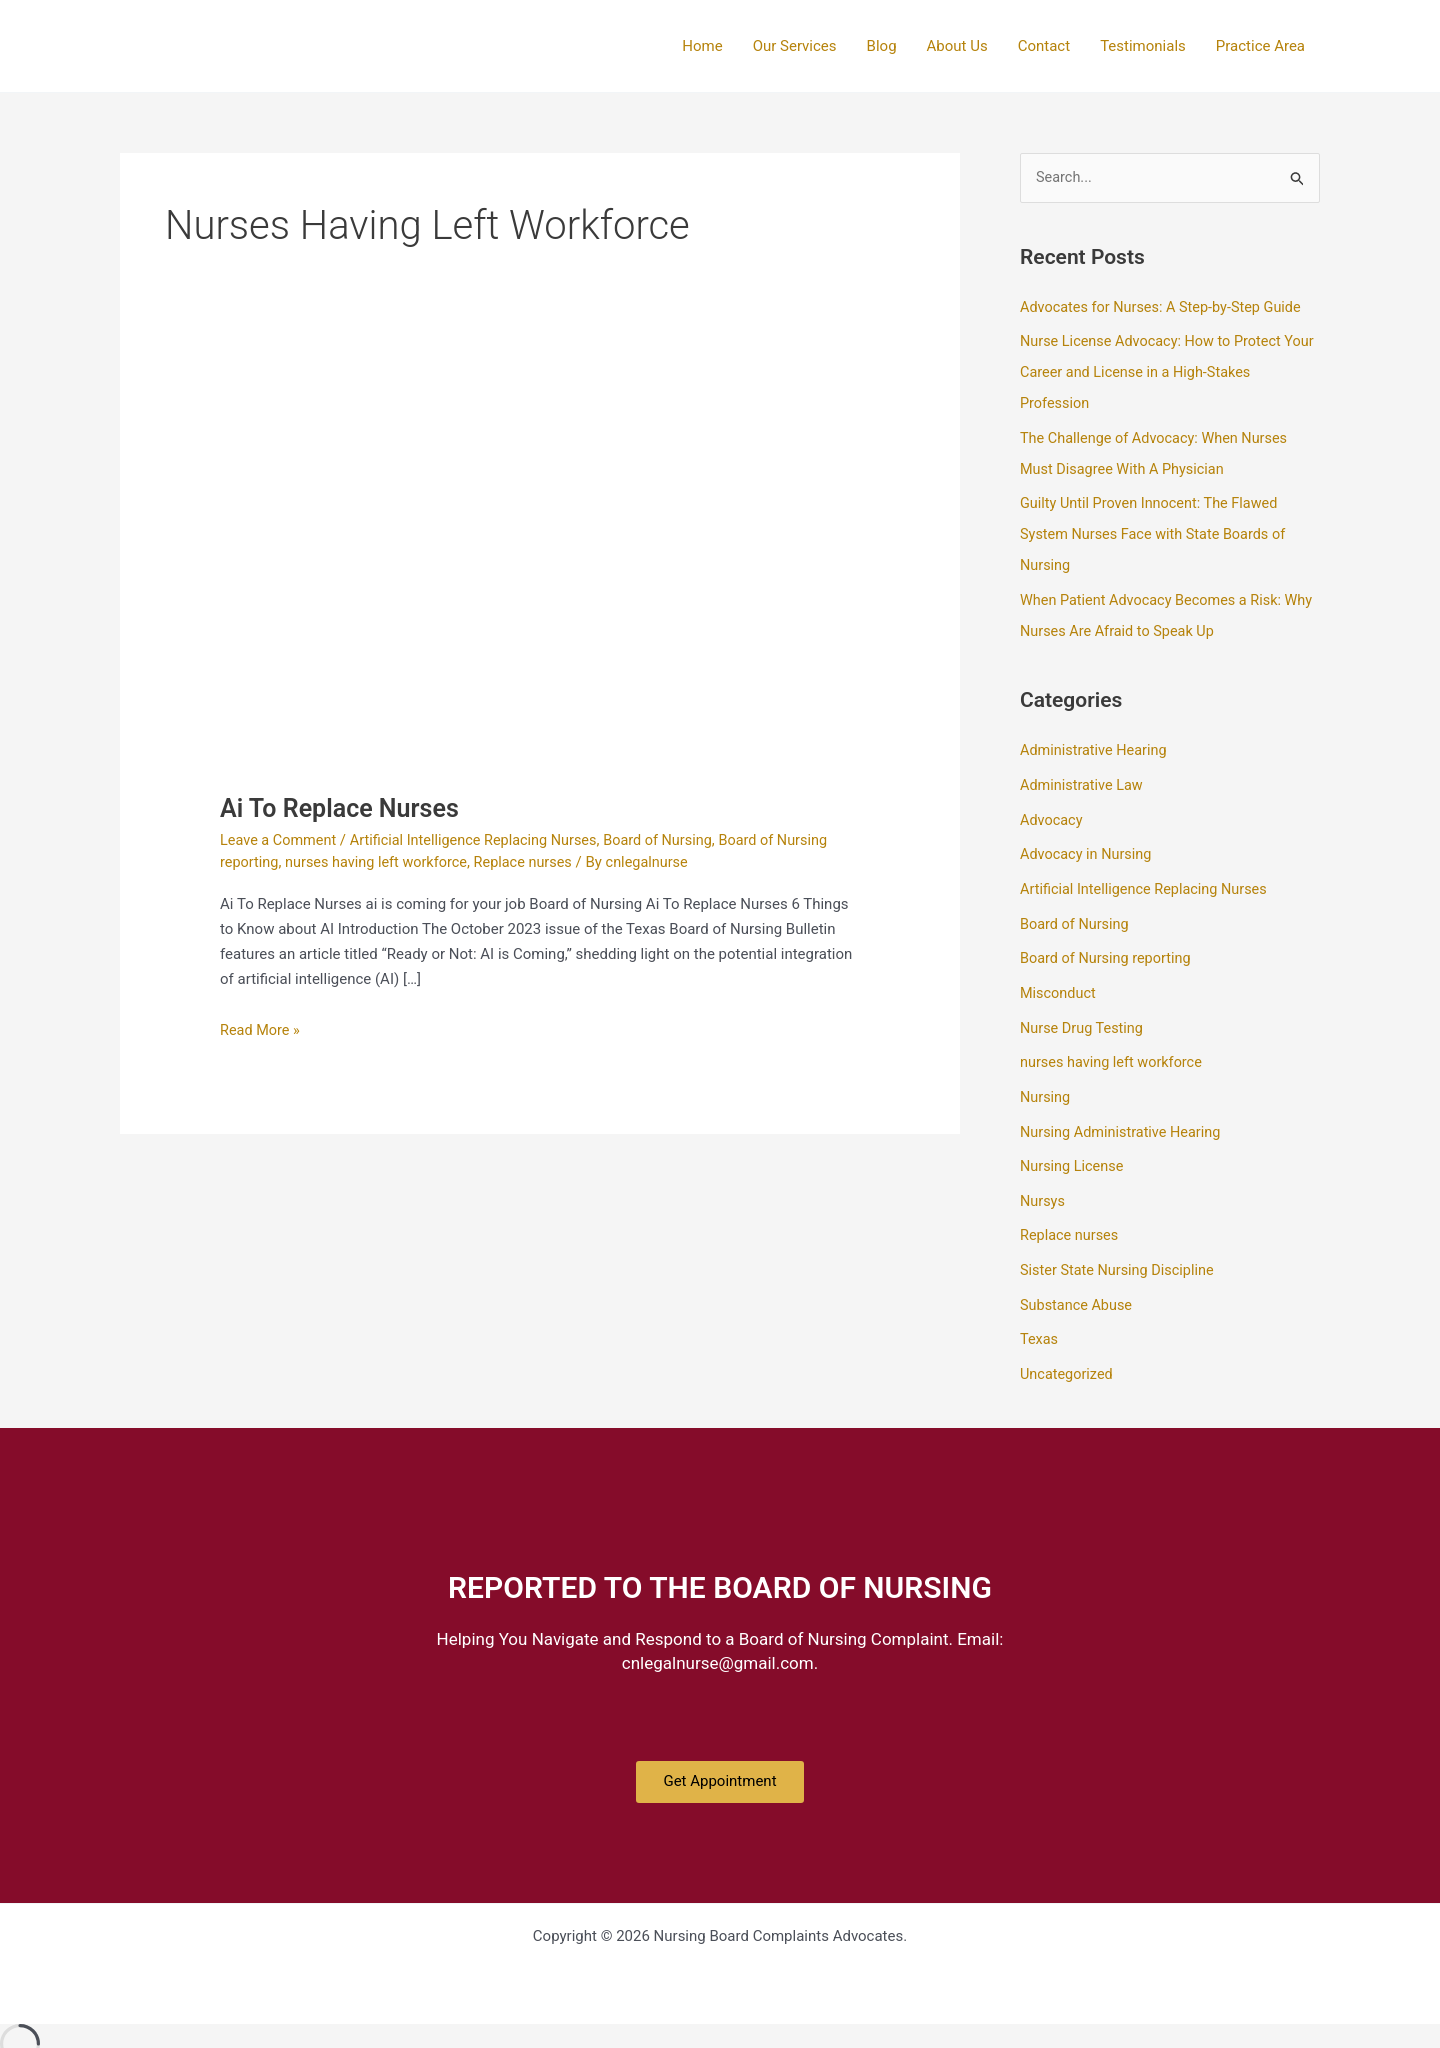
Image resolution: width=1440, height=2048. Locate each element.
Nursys (1043, 1180)
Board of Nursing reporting (1108, 944)
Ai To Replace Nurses (344, 808)
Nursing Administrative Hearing (1124, 1113)
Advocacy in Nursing (1088, 843)
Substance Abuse (1078, 1281)
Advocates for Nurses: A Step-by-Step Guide (1166, 307)
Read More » (261, 1027)
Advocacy (1052, 809)
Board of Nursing (673, 840)
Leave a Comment (280, 840)
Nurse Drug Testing (1084, 1011)
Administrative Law (1084, 775)
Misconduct (1059, 978)
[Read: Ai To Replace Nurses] (540, 576)
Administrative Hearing (1096, 741)
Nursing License (1073, 1146)
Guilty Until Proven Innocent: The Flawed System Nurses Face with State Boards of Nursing (1157, 529)
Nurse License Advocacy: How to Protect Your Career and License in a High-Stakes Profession (1156, 371)
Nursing (1046, 1079)
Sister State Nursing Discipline (1120, 1248)
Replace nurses (534, 862)
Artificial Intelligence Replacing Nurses (482, 840)
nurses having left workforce (381, 862)
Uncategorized (1068, 1349)
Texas (1040, 1315)
